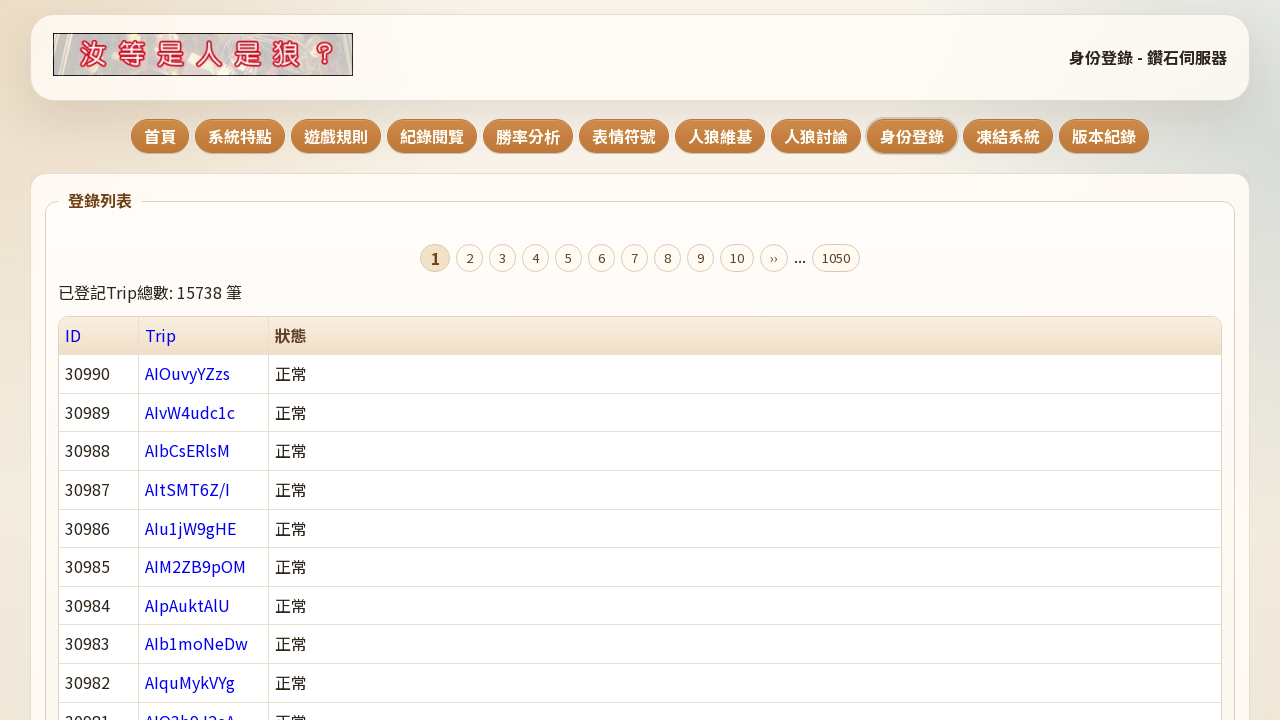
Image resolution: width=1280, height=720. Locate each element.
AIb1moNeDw (196, 643)
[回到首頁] (228, 54)
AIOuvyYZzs (187, 373)
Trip (160, 335)
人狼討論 (816, 136)
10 (737, 257)
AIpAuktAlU (187, 605)
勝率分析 (528, 136)
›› (774, 257)
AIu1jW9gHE (190, 528)
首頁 (160, 136)
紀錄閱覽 (432, 136)
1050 (836, 257)
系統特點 (240, 136)
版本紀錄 (1104, 136)
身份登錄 (912, 136)
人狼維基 (720, 136)
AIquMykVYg (190, 682)
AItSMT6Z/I (187, 489)
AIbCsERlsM (187, 450)
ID (73, 335)
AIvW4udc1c (190, 412)
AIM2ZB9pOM (195, 566)
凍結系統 (1008, 136)
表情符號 (624, 136)
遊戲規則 (336, 136)
